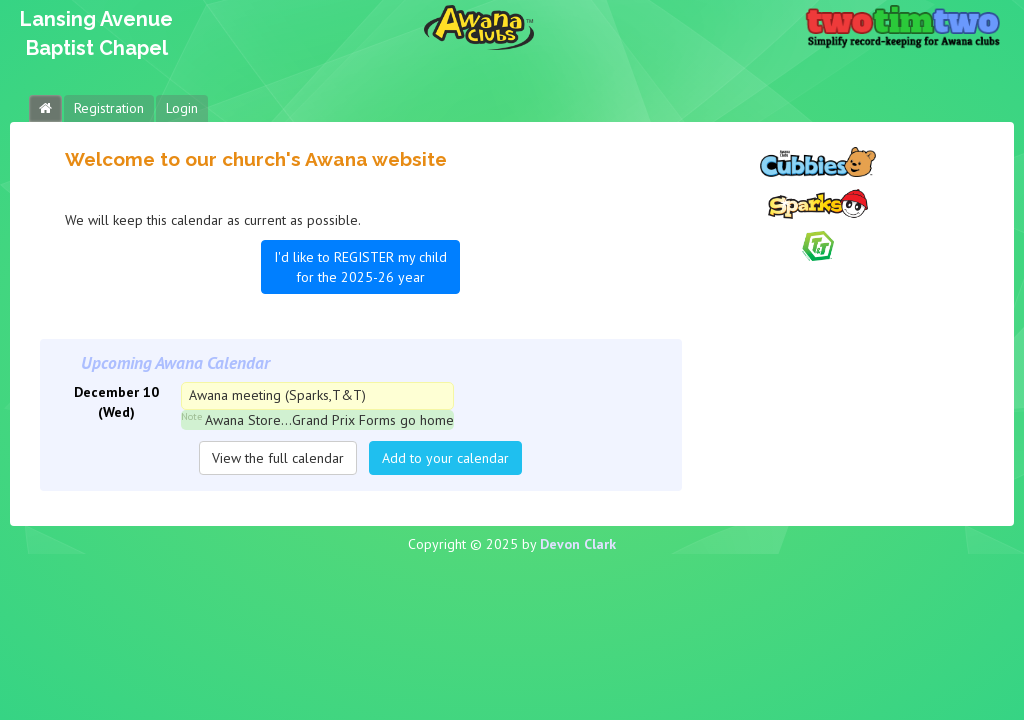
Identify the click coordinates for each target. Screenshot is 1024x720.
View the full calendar (278, 458)
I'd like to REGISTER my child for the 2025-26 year (360, 267)
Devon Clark (578, 544)
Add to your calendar (445, 458)
